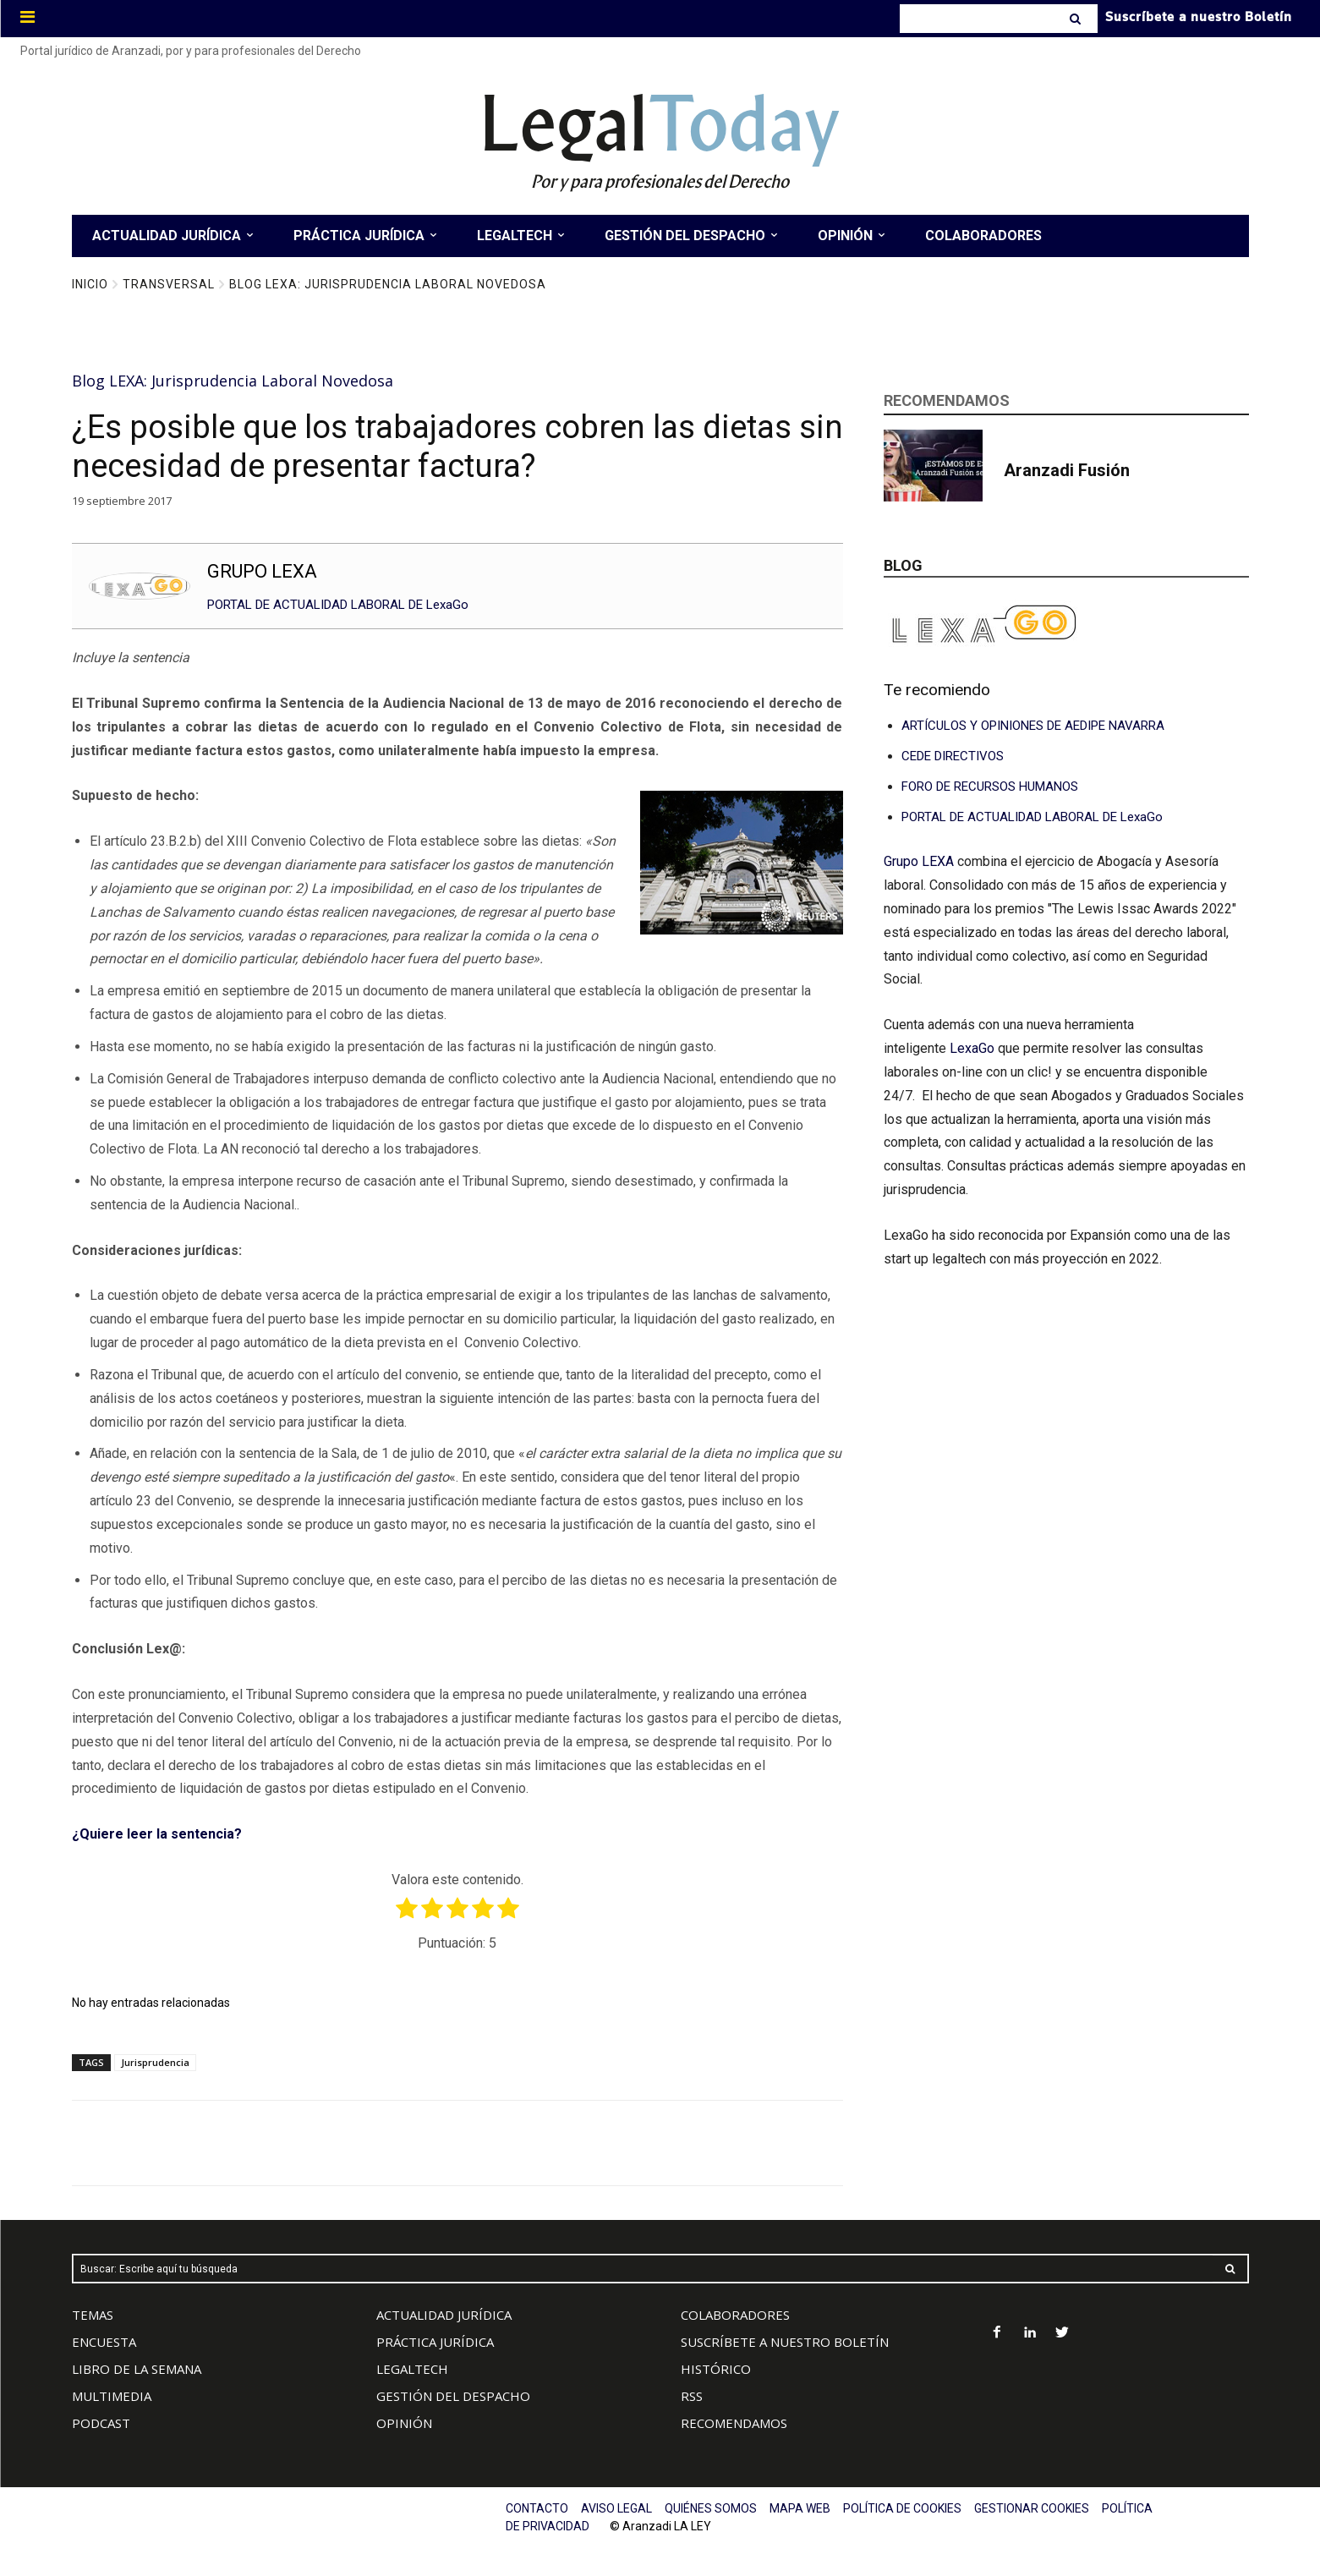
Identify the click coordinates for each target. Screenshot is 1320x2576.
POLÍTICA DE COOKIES (902, 2508)
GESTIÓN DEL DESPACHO (453, 2395)
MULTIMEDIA (111, 2395)
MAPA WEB (800, 2508)
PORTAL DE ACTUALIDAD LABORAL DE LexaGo (337, 604)
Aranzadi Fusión (1067, 470)
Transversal (169, 284)
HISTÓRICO (716, 2368)
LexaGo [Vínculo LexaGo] (972, 1048)
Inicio (90, 284)
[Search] (1077, 18)
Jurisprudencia (155, 2062)
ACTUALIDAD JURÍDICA (444, 2314)
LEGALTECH (412, 2368)
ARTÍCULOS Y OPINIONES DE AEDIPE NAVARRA (1032, 725)
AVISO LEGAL (616, 2508)
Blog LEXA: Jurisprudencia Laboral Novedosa (387, 284)
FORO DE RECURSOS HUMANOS (989, 786)
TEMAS (92, 2314)
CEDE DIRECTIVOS (952, 756)
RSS (692, 2395)
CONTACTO (537, 2508)
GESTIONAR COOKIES (1031, 2508)
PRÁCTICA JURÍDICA (435, 2341)
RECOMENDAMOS (734, 2422)
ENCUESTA (104, 2341)
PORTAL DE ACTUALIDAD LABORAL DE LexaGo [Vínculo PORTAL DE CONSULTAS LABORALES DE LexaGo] (1032, 817)
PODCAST (101, 2422)
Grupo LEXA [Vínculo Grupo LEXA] (920, 861)
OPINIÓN (404, 2422)
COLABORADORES (735, 2314)
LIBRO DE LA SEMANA (136, 2368)
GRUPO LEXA (262, 571)
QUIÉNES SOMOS (711, 2508)
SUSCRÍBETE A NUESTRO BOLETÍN (785, 2341)
